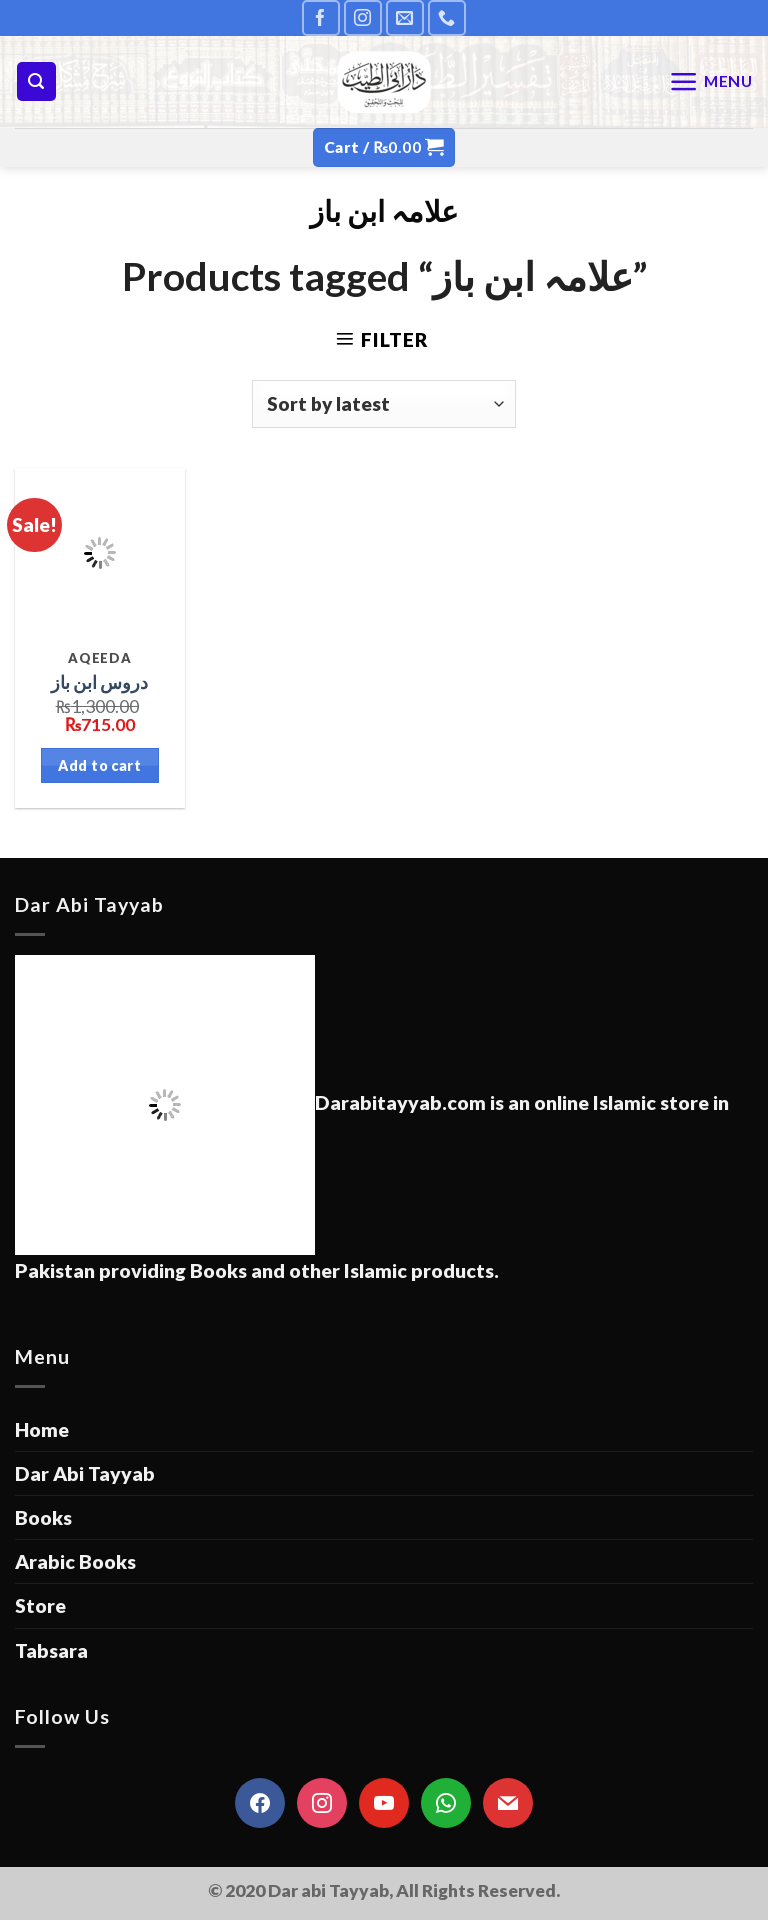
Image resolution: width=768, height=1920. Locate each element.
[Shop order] (384, 403)
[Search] (36, 81)
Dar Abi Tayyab (85, 1473)
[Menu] (711, 82)
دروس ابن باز (99, 682)
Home (42, 1429)
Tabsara (51, 1650)
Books (43, 1517)
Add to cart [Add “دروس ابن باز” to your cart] (99, 765)
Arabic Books (75, 1561)
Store (40, 1605)
